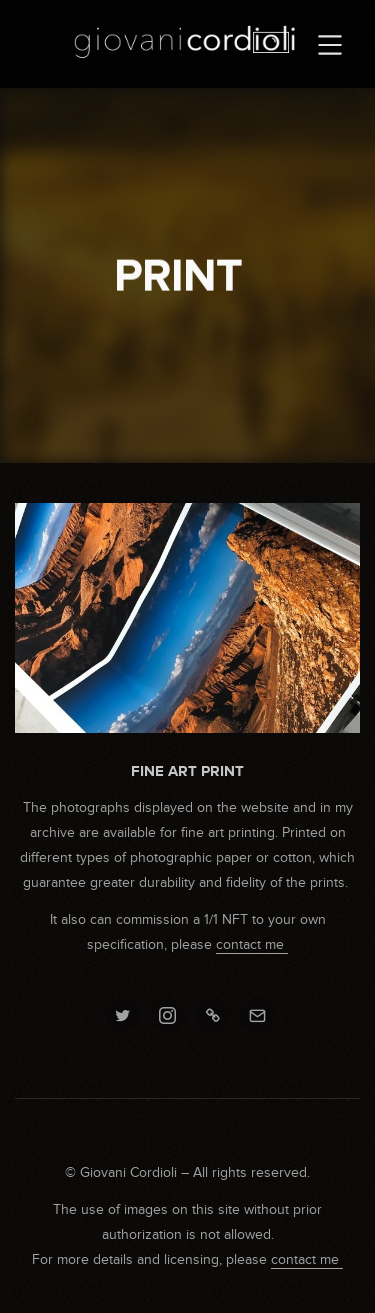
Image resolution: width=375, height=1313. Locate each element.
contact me (252, 945)
